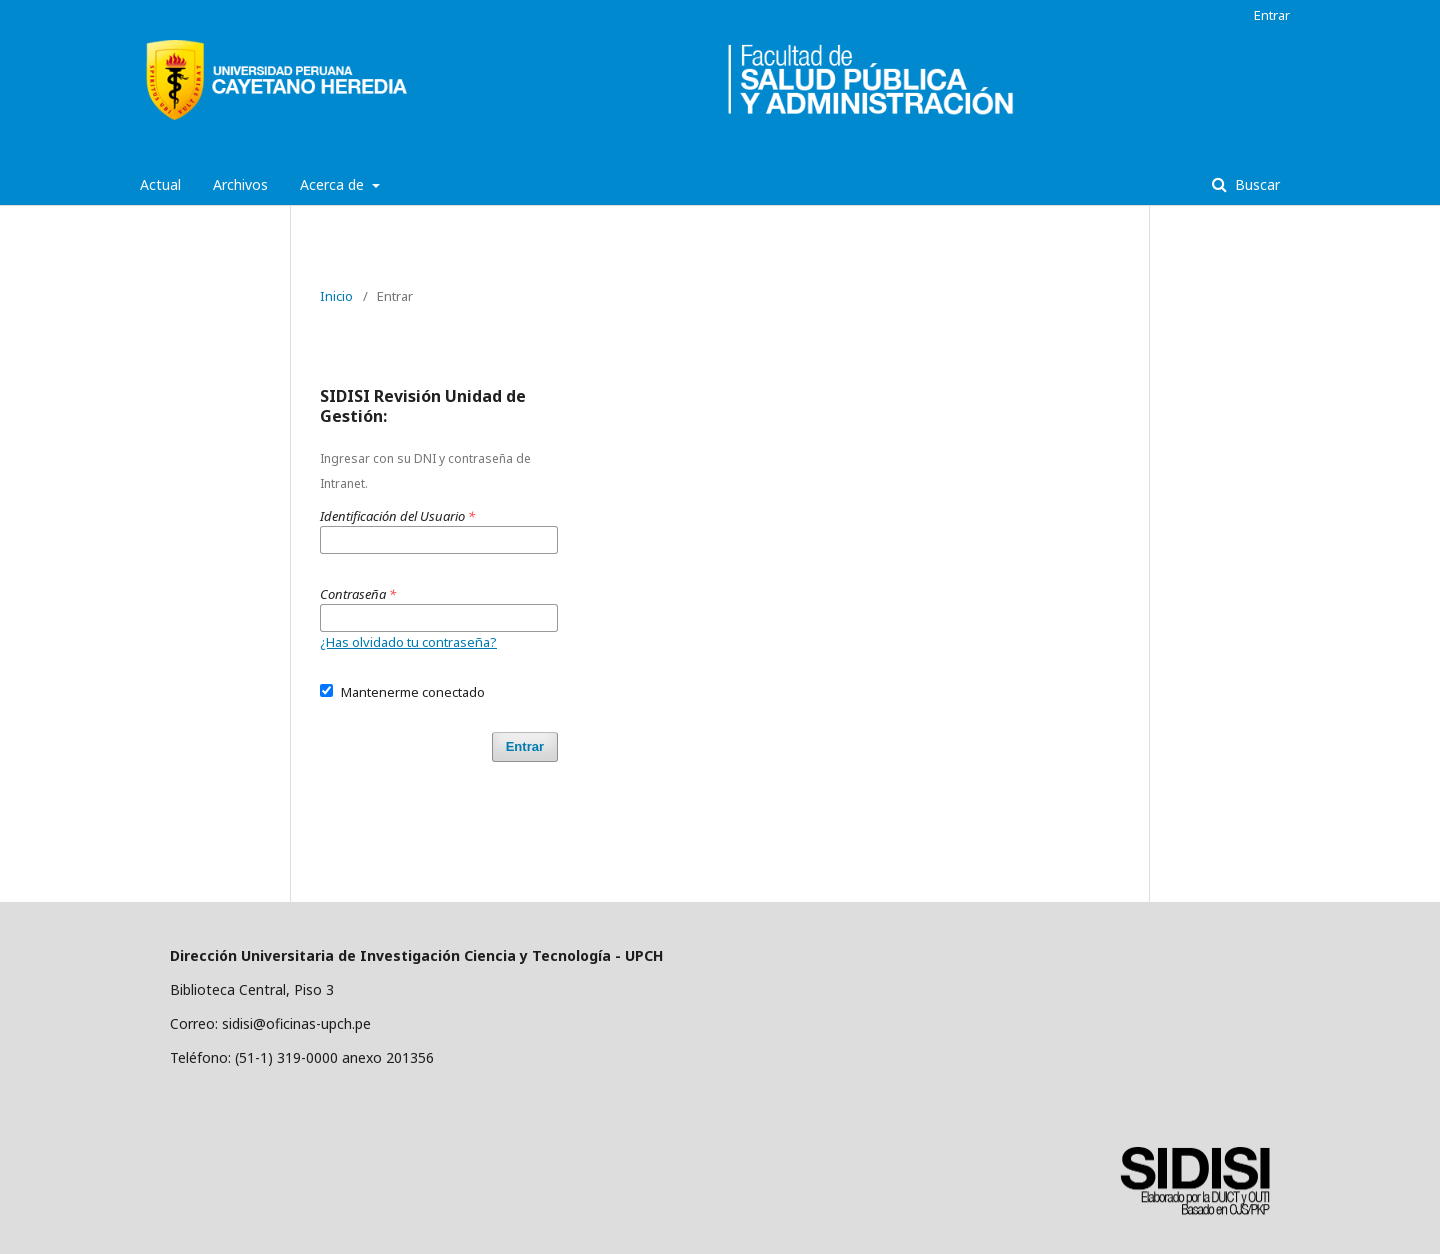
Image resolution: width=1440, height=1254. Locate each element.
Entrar (1272, 15)
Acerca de (334, 184)
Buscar (1255, 184)
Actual (160, 184)
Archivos (240, 184)
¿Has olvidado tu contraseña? (408, 642)
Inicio (336, 296)
